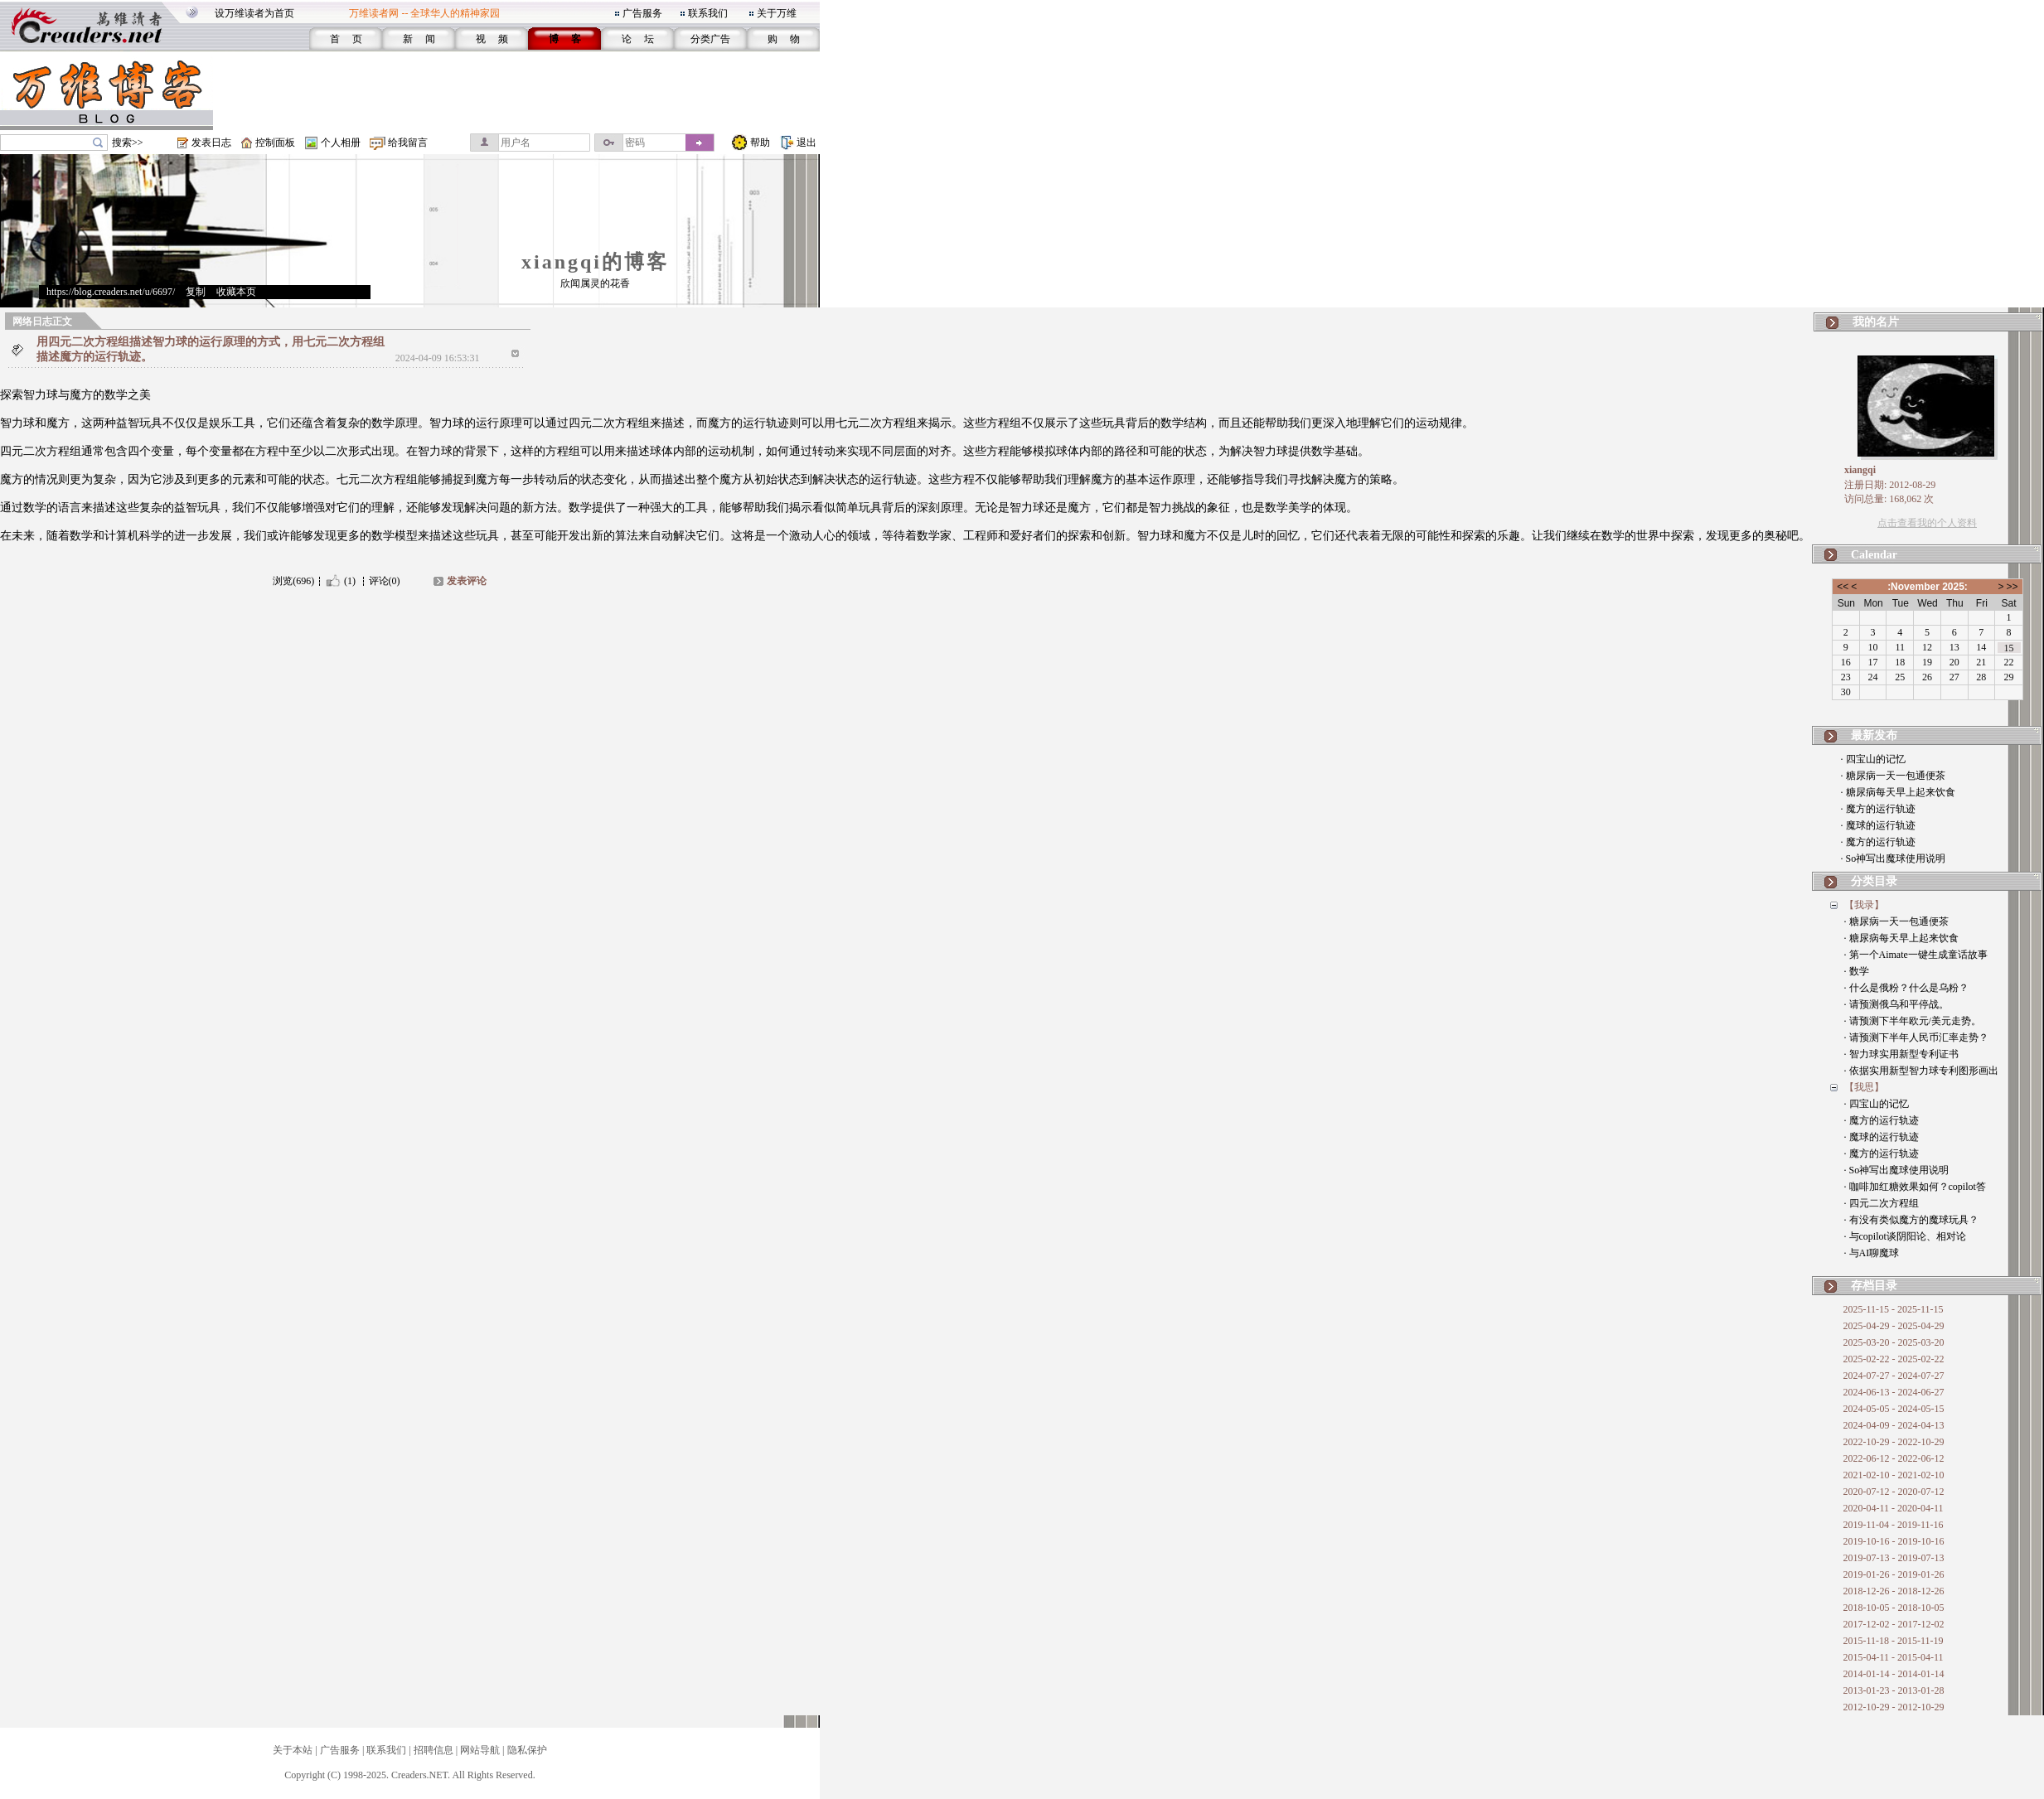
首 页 (346, 39)
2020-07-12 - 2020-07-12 (1894, 1491)
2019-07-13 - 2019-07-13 (1894, 1558)
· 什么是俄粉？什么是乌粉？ (1906, 988)
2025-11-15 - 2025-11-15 (1893, 1309)
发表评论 (467, 581)
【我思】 (1864, 1087)
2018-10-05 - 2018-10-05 (1894, 1607)
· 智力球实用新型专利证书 (1901, 1054)
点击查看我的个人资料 (1927, 523)
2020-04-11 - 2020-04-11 (1893, 1508)
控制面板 (275, 142)
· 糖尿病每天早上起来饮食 (1898, 792)
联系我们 (708, 13)
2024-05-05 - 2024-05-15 (1894, 1409)
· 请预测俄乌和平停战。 (1896, 1004)
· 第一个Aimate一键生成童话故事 (1916, 954)
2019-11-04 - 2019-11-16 (1893, 1525)
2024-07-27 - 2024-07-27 (1894, 1375)
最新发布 (1874, 735)
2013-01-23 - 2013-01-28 (1894, 1690)
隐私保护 (527, 1750)
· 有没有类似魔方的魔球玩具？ (1911, 1220)
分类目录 (1874, 881)
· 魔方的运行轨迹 (1878, 809)
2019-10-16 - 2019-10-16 (1894, 1541)
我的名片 (1876, 322)
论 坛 (638, 39)
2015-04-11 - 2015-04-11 (1893, 1657)
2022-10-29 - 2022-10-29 (1894, 1442)
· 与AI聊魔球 (1872, 1253)
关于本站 (292, 1750)
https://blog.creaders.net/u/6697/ (110, 291)
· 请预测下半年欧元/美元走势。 (1912, 1021)
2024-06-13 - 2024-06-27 (1894, 1392)
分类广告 (710, 39)
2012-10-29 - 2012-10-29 (1894, 1707)
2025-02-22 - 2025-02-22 (1894, 1359)
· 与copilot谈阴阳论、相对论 (1905, 1236)
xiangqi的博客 (595, 262)
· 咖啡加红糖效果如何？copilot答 (1915, 1186)
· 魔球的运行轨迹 (1878, 825)
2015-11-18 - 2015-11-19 (1893, 1641)
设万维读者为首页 (254, 13)
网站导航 (480, 1750)
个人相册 (341, 142)
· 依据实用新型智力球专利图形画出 (1921, 1070)
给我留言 (408, 142)
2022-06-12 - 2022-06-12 (1894, 1458)
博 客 (565, 39)
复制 (196, 291)
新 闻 (419, 39)
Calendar (1874, 555)
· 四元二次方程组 (1881, 1203)
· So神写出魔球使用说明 (1893, 858)
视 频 (492, 39)
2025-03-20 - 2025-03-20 (1894, 1342)
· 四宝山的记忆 (1873, 759)
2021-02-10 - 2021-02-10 (1894, 1475)
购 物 (784, 39)
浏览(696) (293, 581)
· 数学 (1856, 971)
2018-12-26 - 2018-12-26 (1894, 1591)
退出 (806, 142)
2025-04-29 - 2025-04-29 (1894, 1326)
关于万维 (777, 13)
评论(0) (384, 581)
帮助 (760, 142)
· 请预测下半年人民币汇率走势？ (1916, 1037)
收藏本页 (236, 291)
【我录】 (1864, 905)
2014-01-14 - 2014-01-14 (1894, 1674)
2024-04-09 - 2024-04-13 (1894, 1425)
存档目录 (1874, 1285)
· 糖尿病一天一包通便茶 (1893, 775)
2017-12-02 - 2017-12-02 (1894, 1624)
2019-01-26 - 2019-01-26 (1894, 1574)
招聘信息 (433, 1750)
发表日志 (211, 142)
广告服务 (642, 13)
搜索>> (127, 142)
